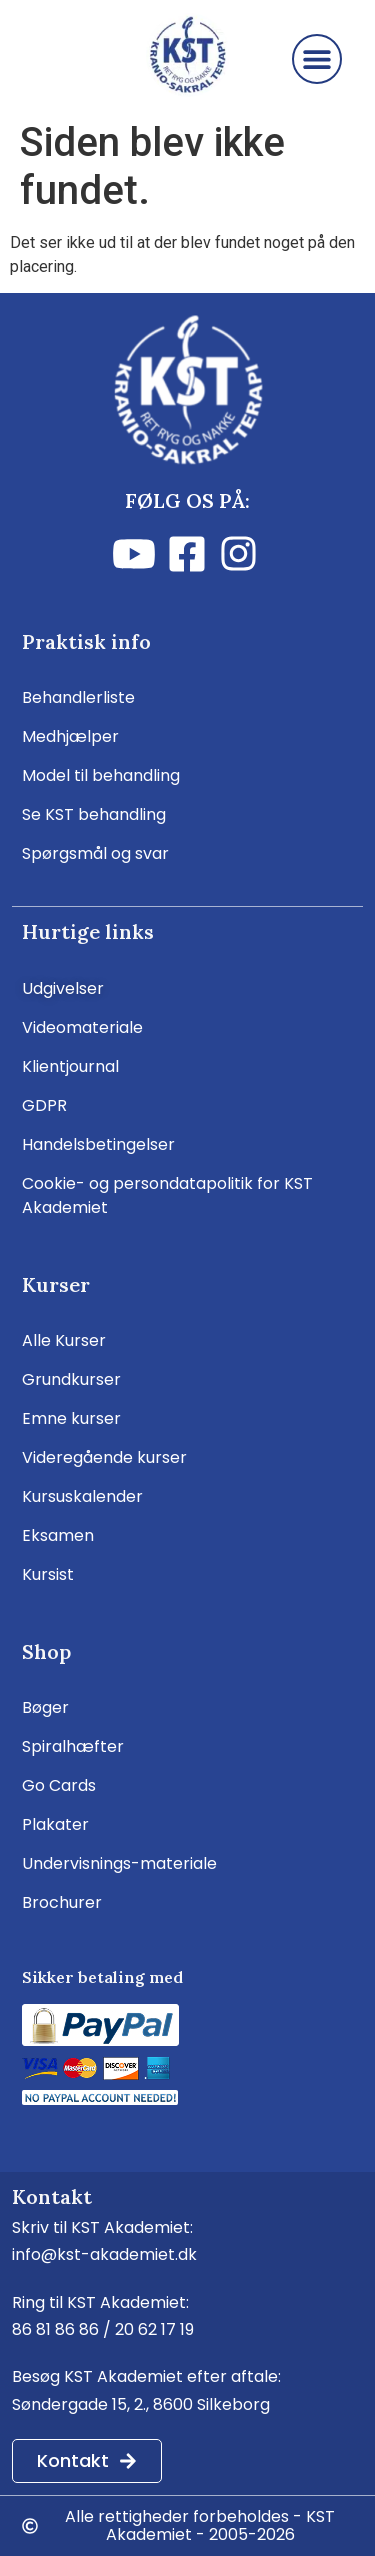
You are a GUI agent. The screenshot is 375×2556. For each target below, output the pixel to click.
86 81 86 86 (55, 2329)
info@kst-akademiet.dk (104, 2254)
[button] (317, 59)
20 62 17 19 (154, 2329)
